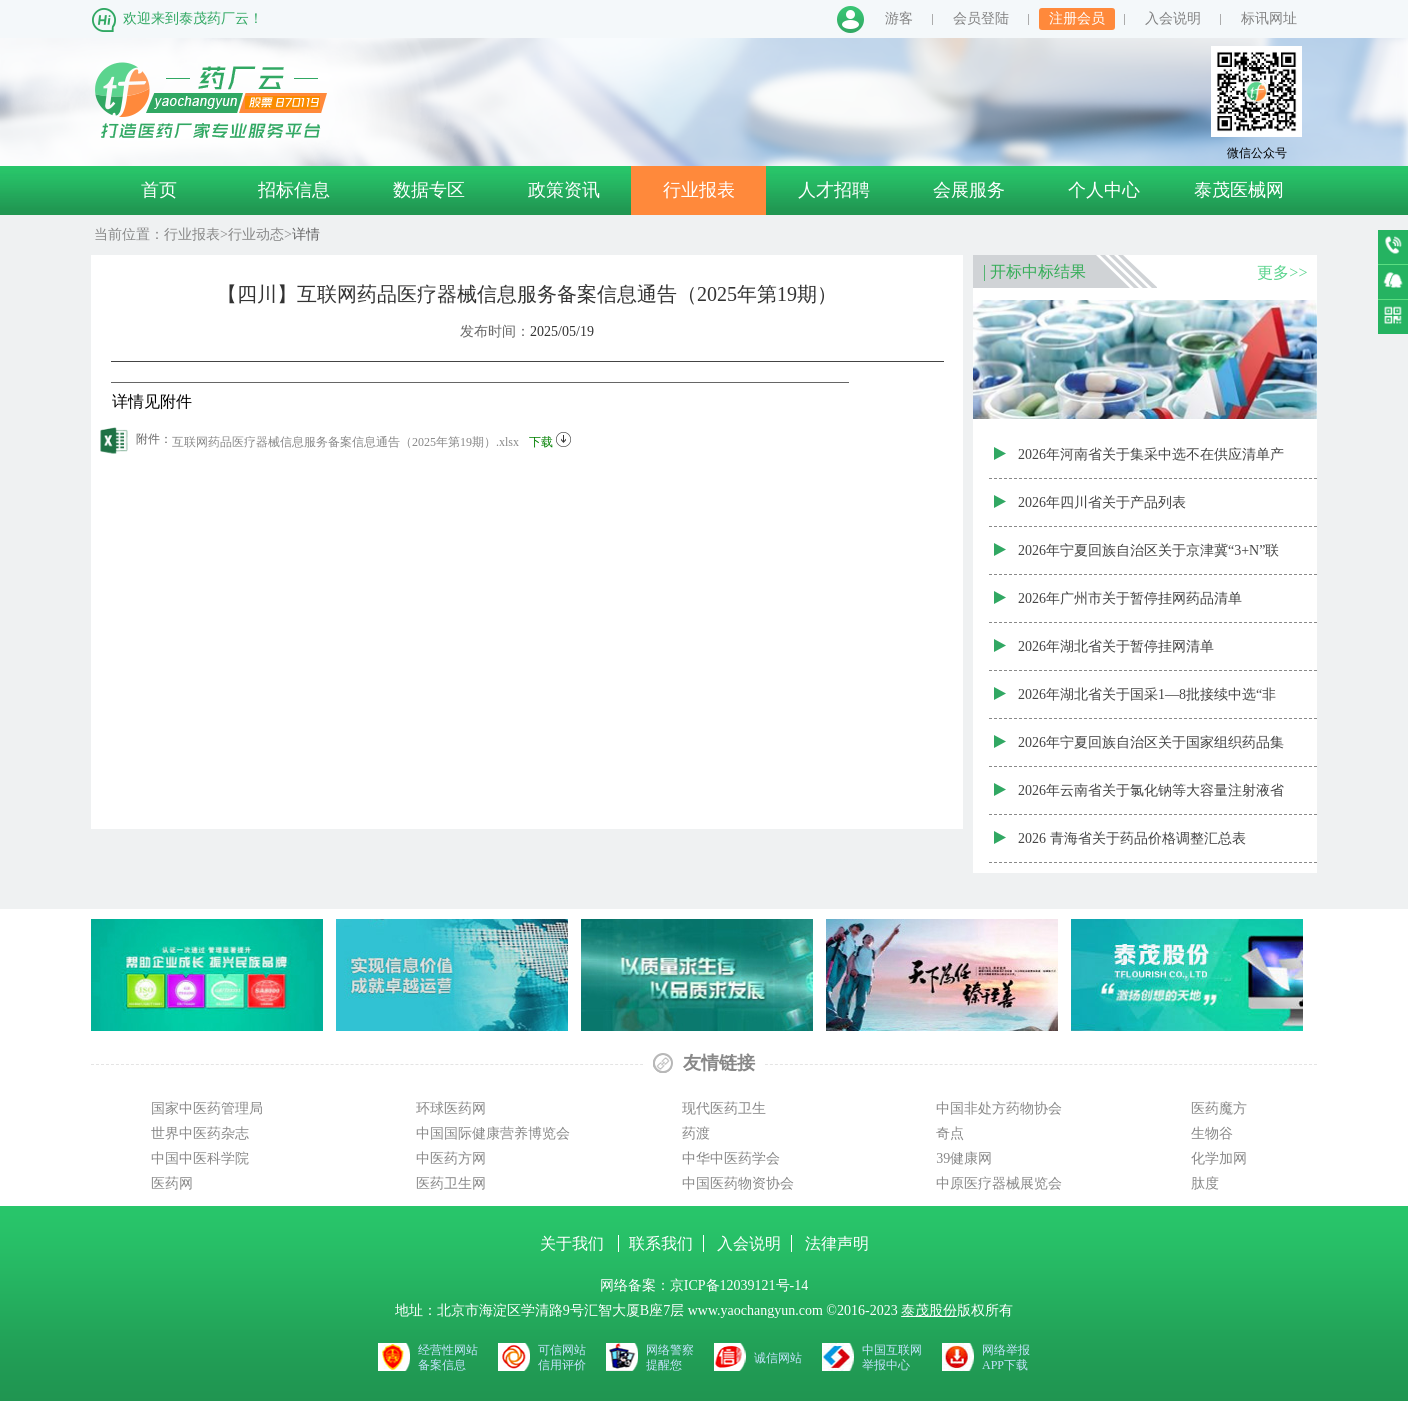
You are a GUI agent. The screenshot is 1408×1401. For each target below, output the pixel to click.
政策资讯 (564, 190)
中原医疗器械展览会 (999, 1183)
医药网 (172, 1183)
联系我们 (661, 1243)
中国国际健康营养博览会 (493, 1133)
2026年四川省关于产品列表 (1102, 502)
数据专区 (429, 190)
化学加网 (1219, 1158)
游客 (899, 18)
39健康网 (964, 1158)
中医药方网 (451, 1158)
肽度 (1205, 1183)
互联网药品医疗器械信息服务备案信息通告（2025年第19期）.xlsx (371, 438)
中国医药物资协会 (738, 1183)
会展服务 (969, 190)
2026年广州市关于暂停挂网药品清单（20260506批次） (1130, 607)
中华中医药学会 (731, 1158)
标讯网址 (1269, 18)
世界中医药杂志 (200, 1133)
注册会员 (1077, 18)
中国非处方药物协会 (999, 1108)
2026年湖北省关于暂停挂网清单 (1116, 646)
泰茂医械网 (1239, 190)
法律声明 (837, 1243)
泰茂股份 (929, 1310)
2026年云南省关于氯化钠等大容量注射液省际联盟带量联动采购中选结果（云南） (1151, 799)
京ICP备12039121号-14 (739, 1285)
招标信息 (294, 190)
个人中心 (1104, 190)
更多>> (1282, 272)
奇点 (950, 1133)
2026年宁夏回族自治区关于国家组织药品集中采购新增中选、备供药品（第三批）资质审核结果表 (1151, 751)
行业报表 (699, 190)
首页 (159, 190)
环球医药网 (451, 1108)
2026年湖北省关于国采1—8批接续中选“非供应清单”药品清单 (1147, 703)
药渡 (696, 1133)
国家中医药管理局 (207, 1108)
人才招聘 (834, 190)
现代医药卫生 (724, 1108)
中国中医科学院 (200, 1158)
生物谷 (1212, 1133)
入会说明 (1173, 18)
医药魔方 (1219, 1108)
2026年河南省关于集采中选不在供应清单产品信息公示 (1151, 463)
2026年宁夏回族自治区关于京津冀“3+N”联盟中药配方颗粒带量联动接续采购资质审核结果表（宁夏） (1151, 559)
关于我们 (574, 1243)
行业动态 (256, 234)
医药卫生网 (451, 1183)
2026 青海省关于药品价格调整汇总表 (1132, 838)
